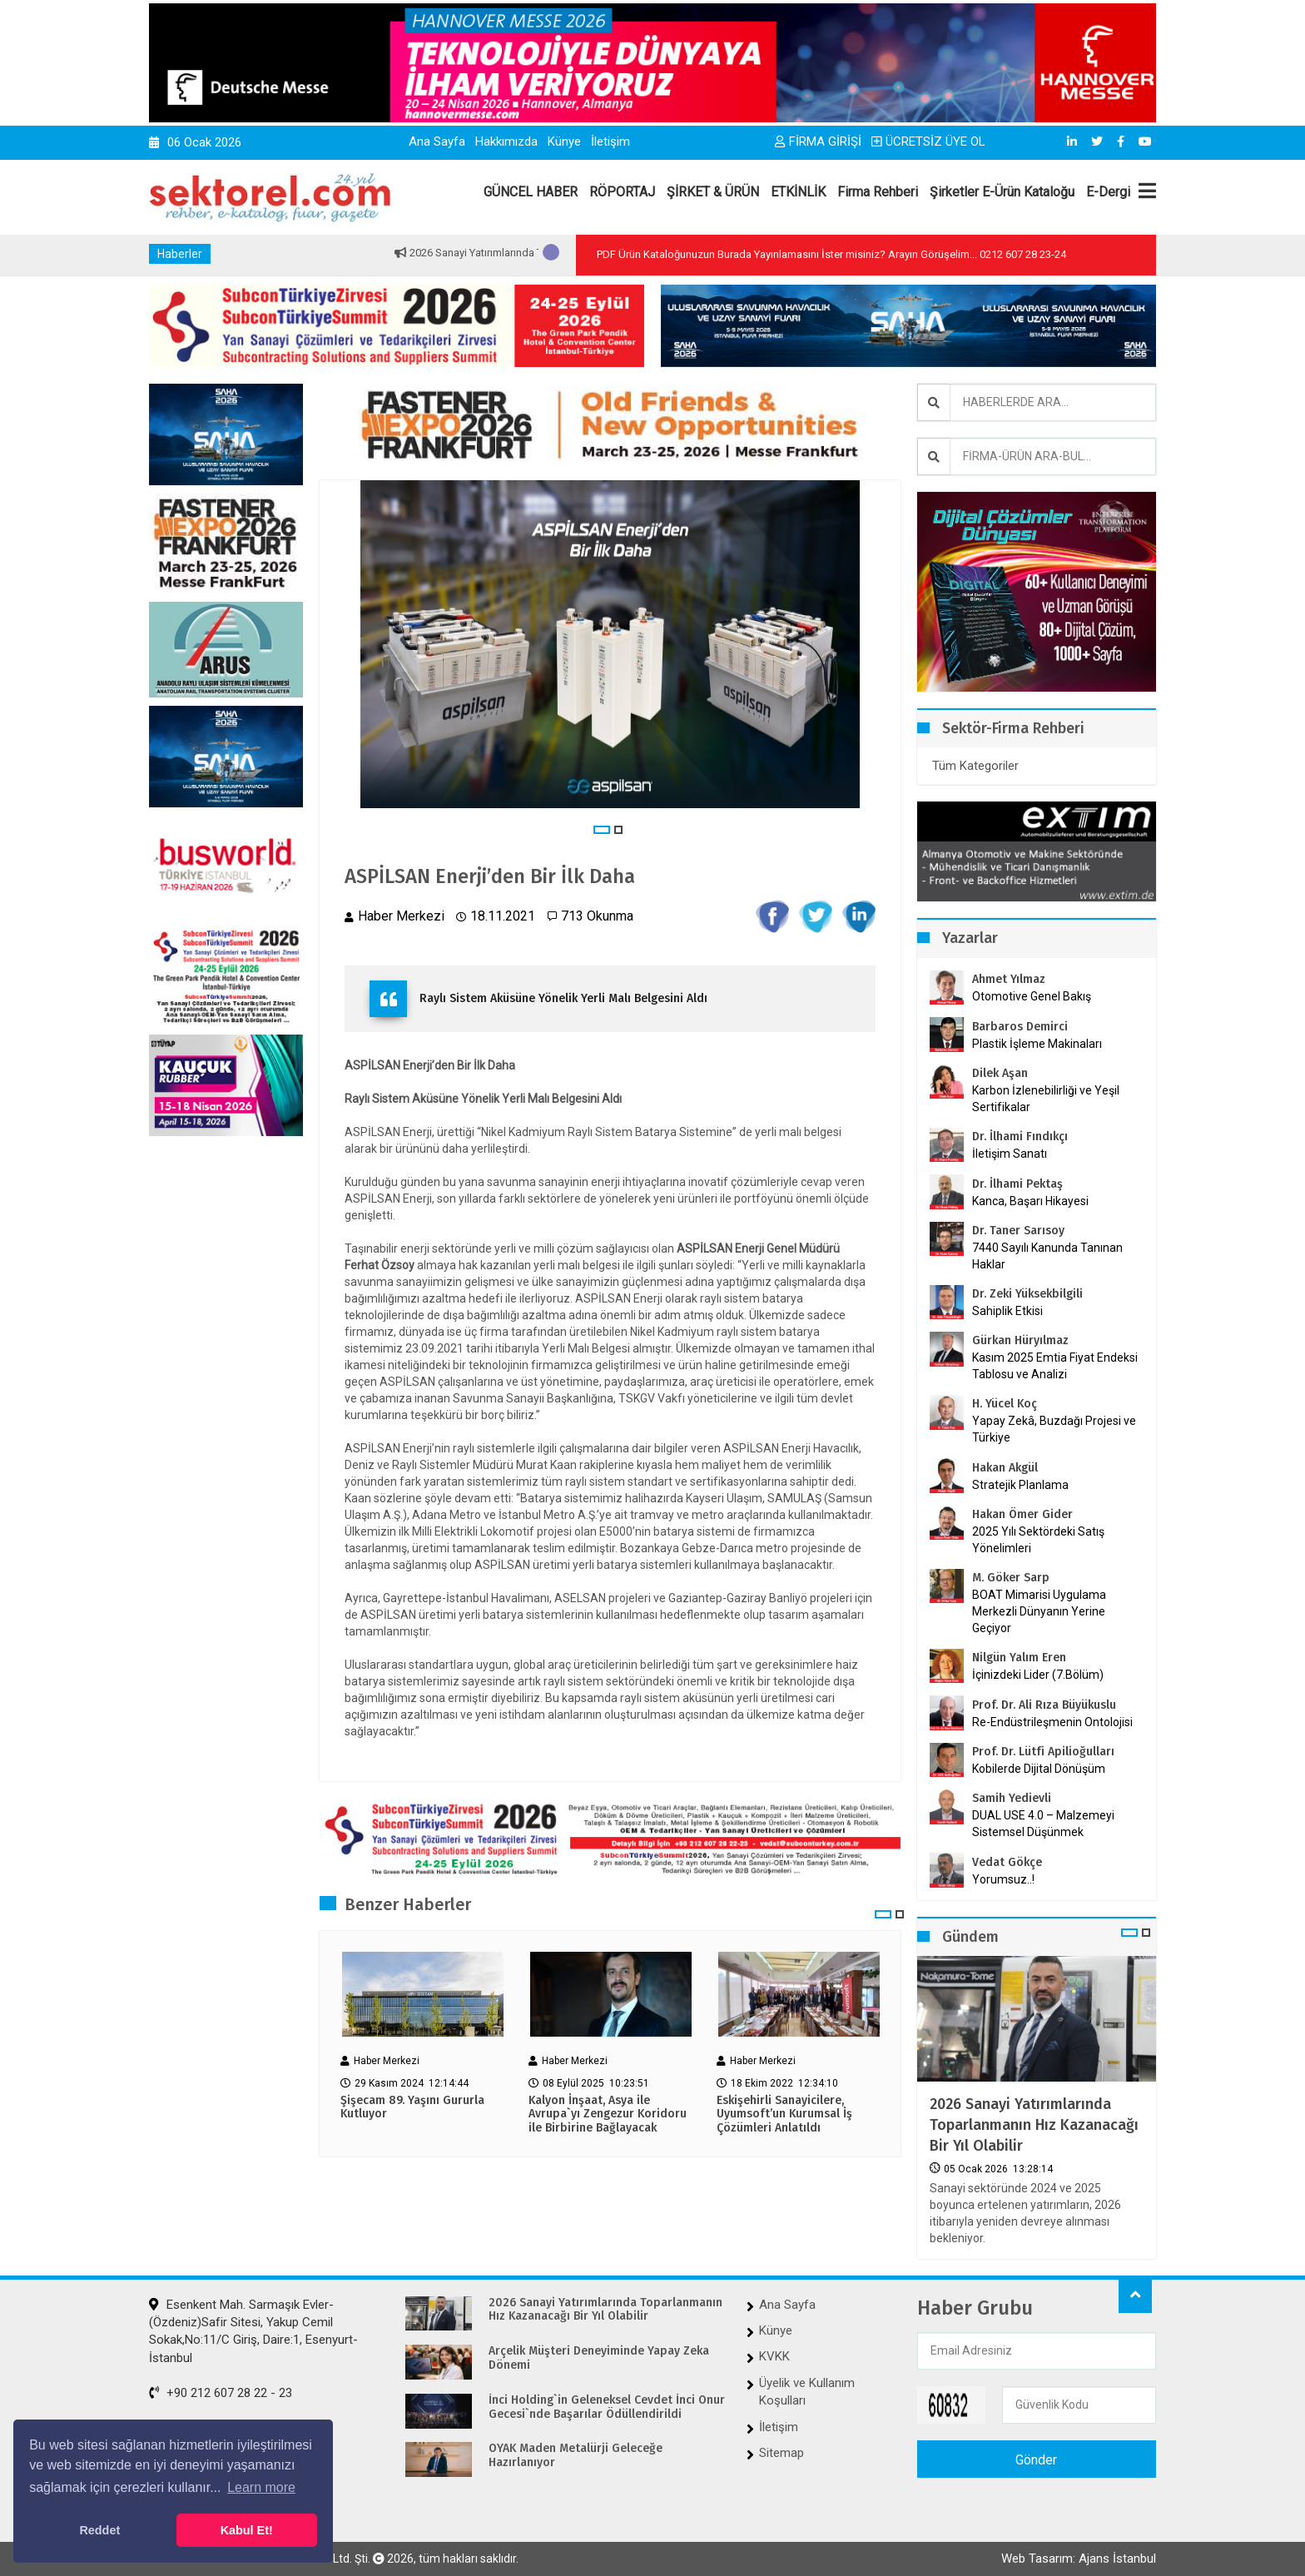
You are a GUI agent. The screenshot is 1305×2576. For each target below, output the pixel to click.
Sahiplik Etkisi (1007, 1311)
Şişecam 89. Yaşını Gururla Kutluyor (412, 2108)
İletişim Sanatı (1030, 1153)
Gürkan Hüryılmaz (1020, 1340)
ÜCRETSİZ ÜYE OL (928, 141)
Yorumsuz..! (1003, 1879)
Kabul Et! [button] (247, 2530)
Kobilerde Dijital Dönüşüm (1038, 1768)
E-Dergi (1108, 192)
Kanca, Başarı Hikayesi (1030, 1201)
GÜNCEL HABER (531, 192)
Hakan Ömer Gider (1022, 1514)
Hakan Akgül (1005, 1468)
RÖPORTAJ (622, 192)
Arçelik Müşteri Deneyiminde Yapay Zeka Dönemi (599, 2358)
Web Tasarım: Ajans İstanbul (1078, 2558)
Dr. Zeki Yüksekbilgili (1027, 1294)
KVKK (774, 2356)
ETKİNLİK (798, 192)
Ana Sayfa (437, 141)
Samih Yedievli (1011, 1798)
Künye (564, 141)
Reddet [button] (99, 2530)
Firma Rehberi (877, 192)
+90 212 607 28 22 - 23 (220, 2392)
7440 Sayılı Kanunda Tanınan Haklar (1047, 1256)
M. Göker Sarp (1010, 1578)
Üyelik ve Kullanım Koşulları (807, 2391)
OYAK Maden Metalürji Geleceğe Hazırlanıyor (575, 2455)
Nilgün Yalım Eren (1019, 1657)
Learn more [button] (261, 2487)
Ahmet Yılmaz (1008, 979)
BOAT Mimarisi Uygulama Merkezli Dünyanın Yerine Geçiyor (1039, 1611)
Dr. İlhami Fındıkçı (1020, 1136)
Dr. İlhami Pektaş (1017, 1184)
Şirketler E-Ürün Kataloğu (1002, 192)
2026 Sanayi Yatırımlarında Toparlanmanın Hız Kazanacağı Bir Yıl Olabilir (1034, 2125)
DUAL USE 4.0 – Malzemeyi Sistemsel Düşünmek (1043, 1824)
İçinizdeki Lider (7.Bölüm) (1038, 1674)
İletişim (610, 141)
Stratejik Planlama (1020, 1484)
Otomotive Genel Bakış (1031, 996)
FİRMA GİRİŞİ (818, 141)
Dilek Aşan (1000, 1073)
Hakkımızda (506, 141)
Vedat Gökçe (1007, 1862)
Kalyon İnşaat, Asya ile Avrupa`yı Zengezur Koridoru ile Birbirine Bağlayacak (607, 2115)
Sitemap (781, 2452)
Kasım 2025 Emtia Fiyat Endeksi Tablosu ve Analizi (1055, 1366)
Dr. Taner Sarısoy (1018, 1230)
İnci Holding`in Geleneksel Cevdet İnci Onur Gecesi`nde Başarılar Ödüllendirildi (607, 2407)
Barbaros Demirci (1020, 1027)
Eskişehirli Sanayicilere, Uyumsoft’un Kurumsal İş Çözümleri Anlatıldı (784, 2115)
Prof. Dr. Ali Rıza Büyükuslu (1044, 1705)
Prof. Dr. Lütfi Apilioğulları (1043, 1752)
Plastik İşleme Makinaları (1037, 1043)
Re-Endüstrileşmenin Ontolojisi (1052, 1722)
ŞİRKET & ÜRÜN (713, 192)
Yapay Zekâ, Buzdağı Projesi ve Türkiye (1054, 1429)
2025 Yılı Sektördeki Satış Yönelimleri (1038, 1540)
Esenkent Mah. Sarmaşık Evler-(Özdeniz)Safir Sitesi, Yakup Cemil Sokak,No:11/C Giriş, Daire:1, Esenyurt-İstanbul (253, 2331)
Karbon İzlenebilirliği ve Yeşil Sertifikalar (1045, 1099)
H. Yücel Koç (1004, 1404)
